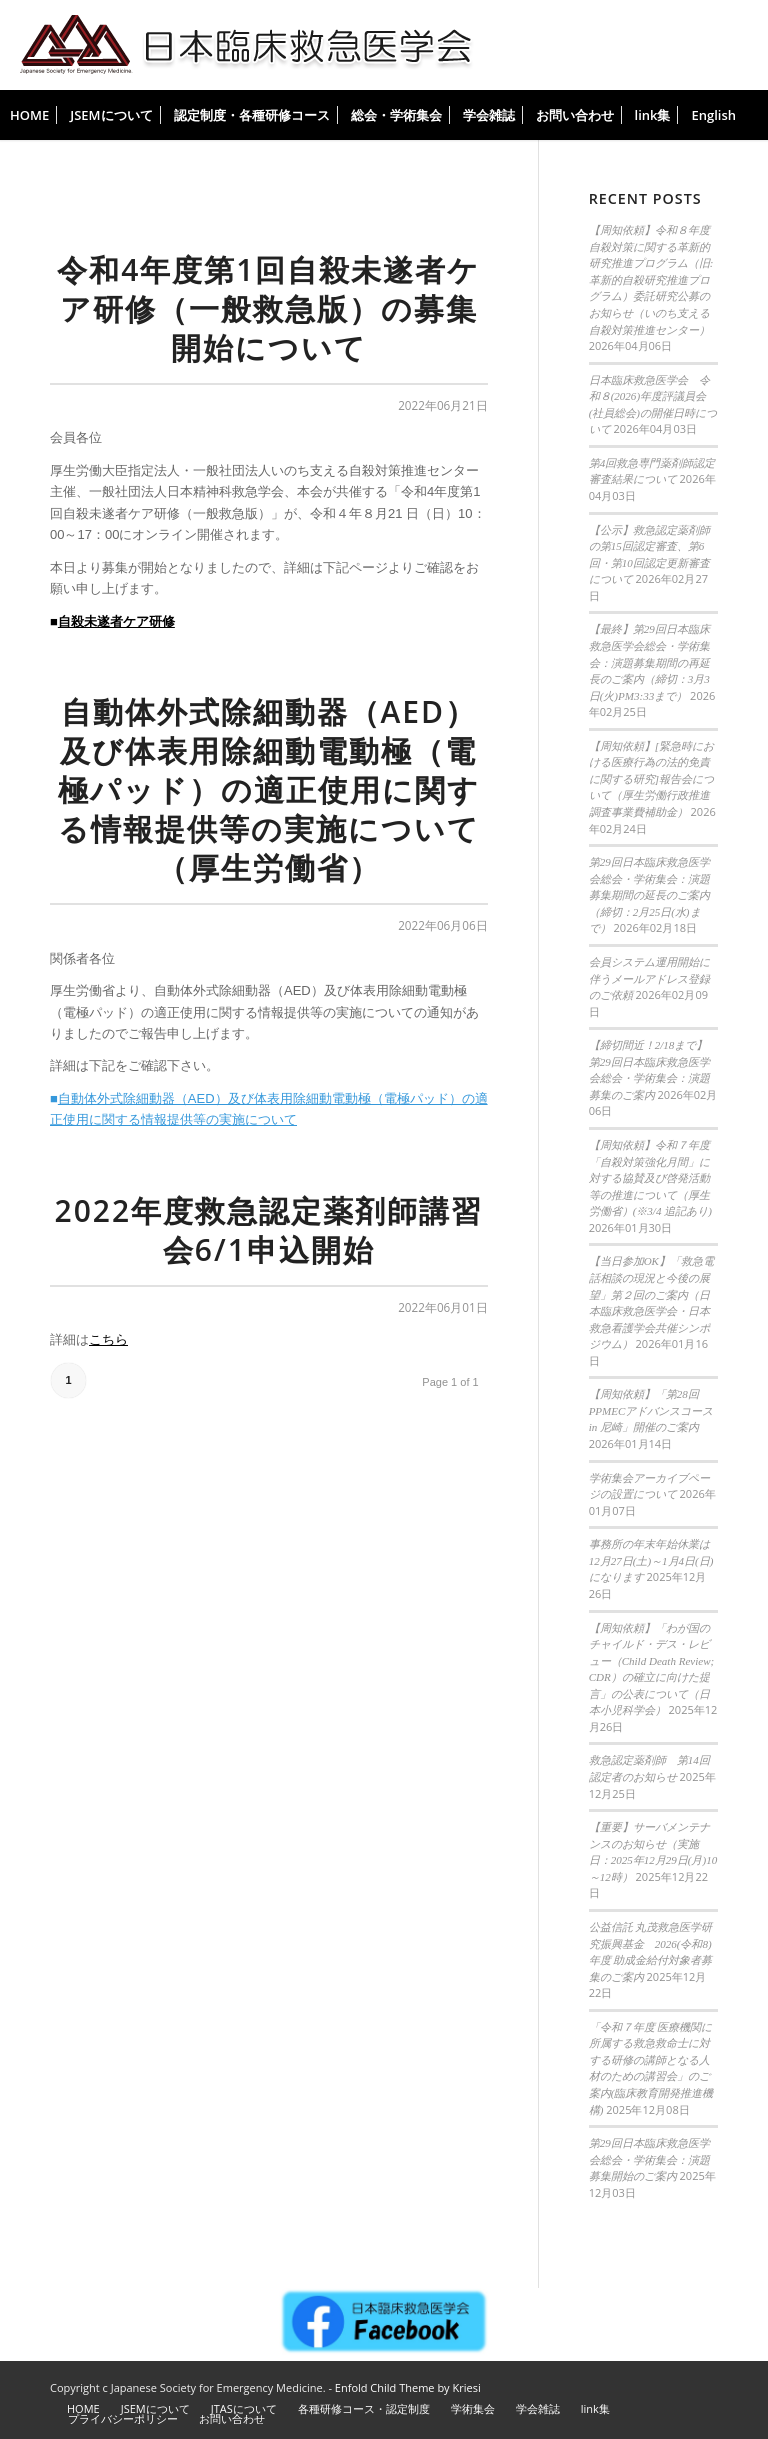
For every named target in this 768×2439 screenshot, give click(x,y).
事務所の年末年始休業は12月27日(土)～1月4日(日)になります (651, 1560)
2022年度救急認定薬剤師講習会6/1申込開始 (269, 1230)
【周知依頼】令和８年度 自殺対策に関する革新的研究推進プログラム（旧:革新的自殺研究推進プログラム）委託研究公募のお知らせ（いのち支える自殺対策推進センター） (651, 279)
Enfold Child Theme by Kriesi (408, 2387)
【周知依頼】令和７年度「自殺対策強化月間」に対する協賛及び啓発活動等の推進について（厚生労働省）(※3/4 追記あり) (650, 1178)
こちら (108, 1339)
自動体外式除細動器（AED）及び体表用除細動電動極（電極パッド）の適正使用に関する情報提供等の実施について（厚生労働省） (269, 789)
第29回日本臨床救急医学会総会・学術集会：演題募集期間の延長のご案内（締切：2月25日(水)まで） (649, 895)
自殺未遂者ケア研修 (116, 621)
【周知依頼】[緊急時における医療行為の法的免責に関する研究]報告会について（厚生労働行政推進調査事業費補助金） (651, 779)
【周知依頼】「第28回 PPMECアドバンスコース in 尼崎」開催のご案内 (651, 1410)
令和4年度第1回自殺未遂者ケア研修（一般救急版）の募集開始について (268, 308)
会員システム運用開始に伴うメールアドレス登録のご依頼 (649, 978)
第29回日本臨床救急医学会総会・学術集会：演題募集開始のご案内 (649, 2159)
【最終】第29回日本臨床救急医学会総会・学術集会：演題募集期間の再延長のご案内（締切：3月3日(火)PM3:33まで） (649, 662)
